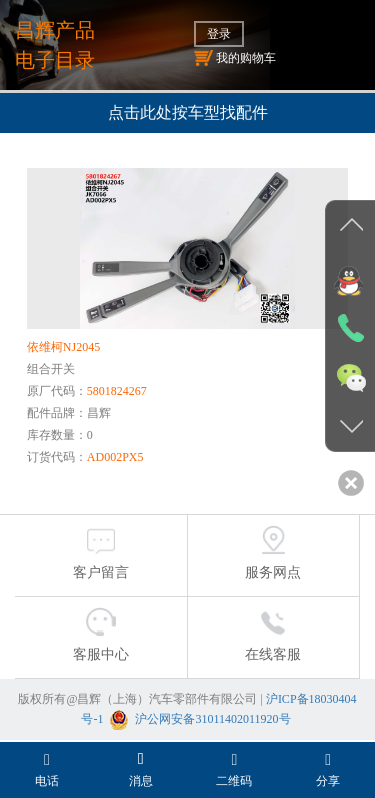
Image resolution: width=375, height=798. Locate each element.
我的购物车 (235, 58)
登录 (219, 34)
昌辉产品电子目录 (55, 45)
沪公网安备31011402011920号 (212, 719)
